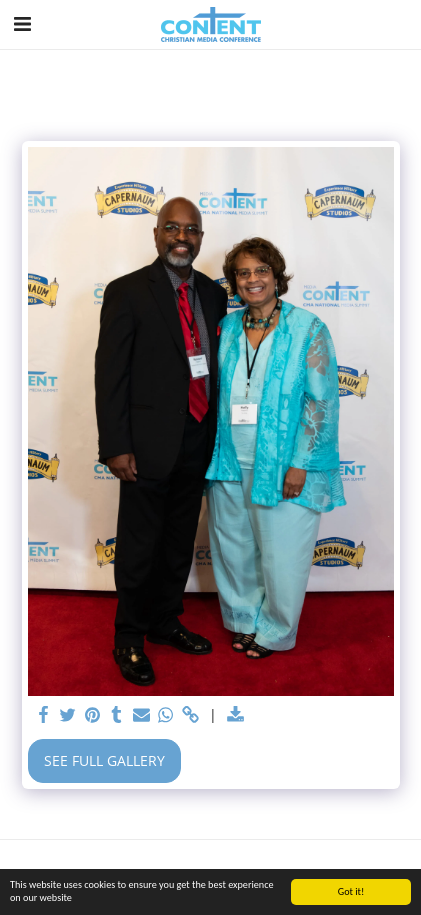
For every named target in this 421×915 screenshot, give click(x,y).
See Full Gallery (104, 760)
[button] (22, 23)
